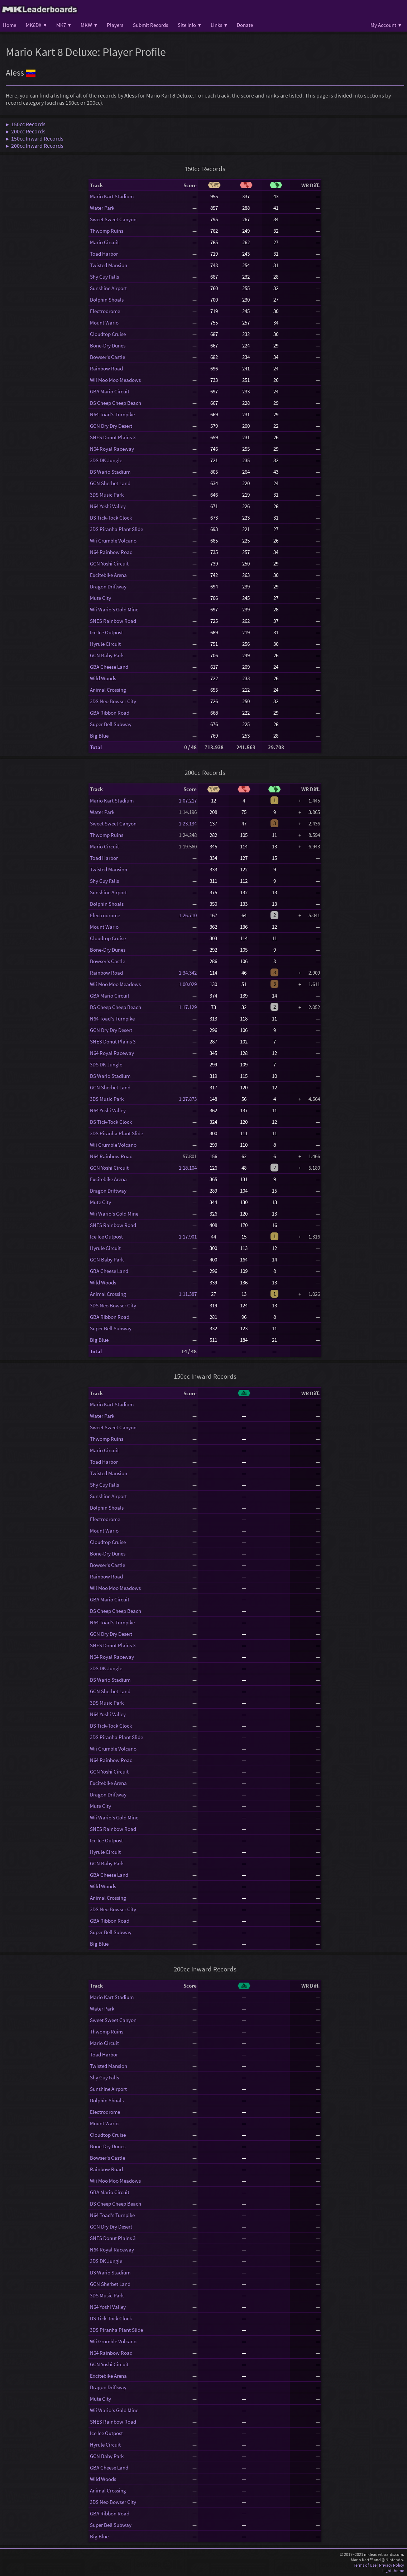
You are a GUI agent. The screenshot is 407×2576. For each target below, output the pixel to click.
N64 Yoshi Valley (108, 506)
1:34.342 (188, 972)
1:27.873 (188, 1098)
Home (9, 25)
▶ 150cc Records (26, 124)
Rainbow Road (106, 368)
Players (115, 25)
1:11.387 (188, 1294)
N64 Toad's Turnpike (112, 414)
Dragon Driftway (108, 586)
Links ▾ (219, 25)
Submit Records (150, 25)
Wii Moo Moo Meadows (115, 380)
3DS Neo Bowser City (113, 701)
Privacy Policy (391, 2565)
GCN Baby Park (107, 655)
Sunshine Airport (108, 288)
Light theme (393, 2570)
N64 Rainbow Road (111, 552)
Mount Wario (104, 322)
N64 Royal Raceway (112, 448)
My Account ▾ (385, 25)
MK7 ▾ (63, 25)
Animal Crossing (108, 689)
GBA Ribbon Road (109, 712)
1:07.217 (188, 800)
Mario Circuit (104, 242)
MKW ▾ (89, 25)
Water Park (102, 207)
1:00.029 (188, 984)
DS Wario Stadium (110, 471)
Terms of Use (365, 2565)
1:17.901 (188, 1236)
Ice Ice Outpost (106, 632)
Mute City (100, 598)
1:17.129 (188, 1007)
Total (96, 747)
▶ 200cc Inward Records (34, 145)
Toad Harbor (104, 253)
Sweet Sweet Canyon (113, 219)
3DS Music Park (107, 494)
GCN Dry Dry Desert (111, 425)
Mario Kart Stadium (112, 196)
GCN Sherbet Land (110, 483)
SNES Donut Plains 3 (112, 437)
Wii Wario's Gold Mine (114, 609)
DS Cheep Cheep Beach (115, 402)
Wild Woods (103, 678)
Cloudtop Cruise (108, 334)
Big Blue (99, 735)
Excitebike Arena (108, 575)
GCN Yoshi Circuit (109, 563)
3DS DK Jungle (106, 460)
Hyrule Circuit (105, 643)
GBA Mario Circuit (109, 391)
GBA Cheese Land (109, 666)
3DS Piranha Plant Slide (116, 529)
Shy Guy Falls (104, 276)
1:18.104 (188, 1167)
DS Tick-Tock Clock (111, 517)
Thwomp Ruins (106, 230)
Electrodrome (105, 311)
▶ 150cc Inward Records (34, 138)
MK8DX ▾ (36, 25)
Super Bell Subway (110, 724)
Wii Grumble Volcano (113, 540)
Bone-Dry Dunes (107, 345)
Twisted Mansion (108, 265)
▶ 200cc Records (26, 131)
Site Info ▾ (189, 25)
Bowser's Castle (107, 357)
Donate (245, 25)
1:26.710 (188, 915)
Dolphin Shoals (107, 299)
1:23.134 (188, 823)
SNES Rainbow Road (113, 620)
